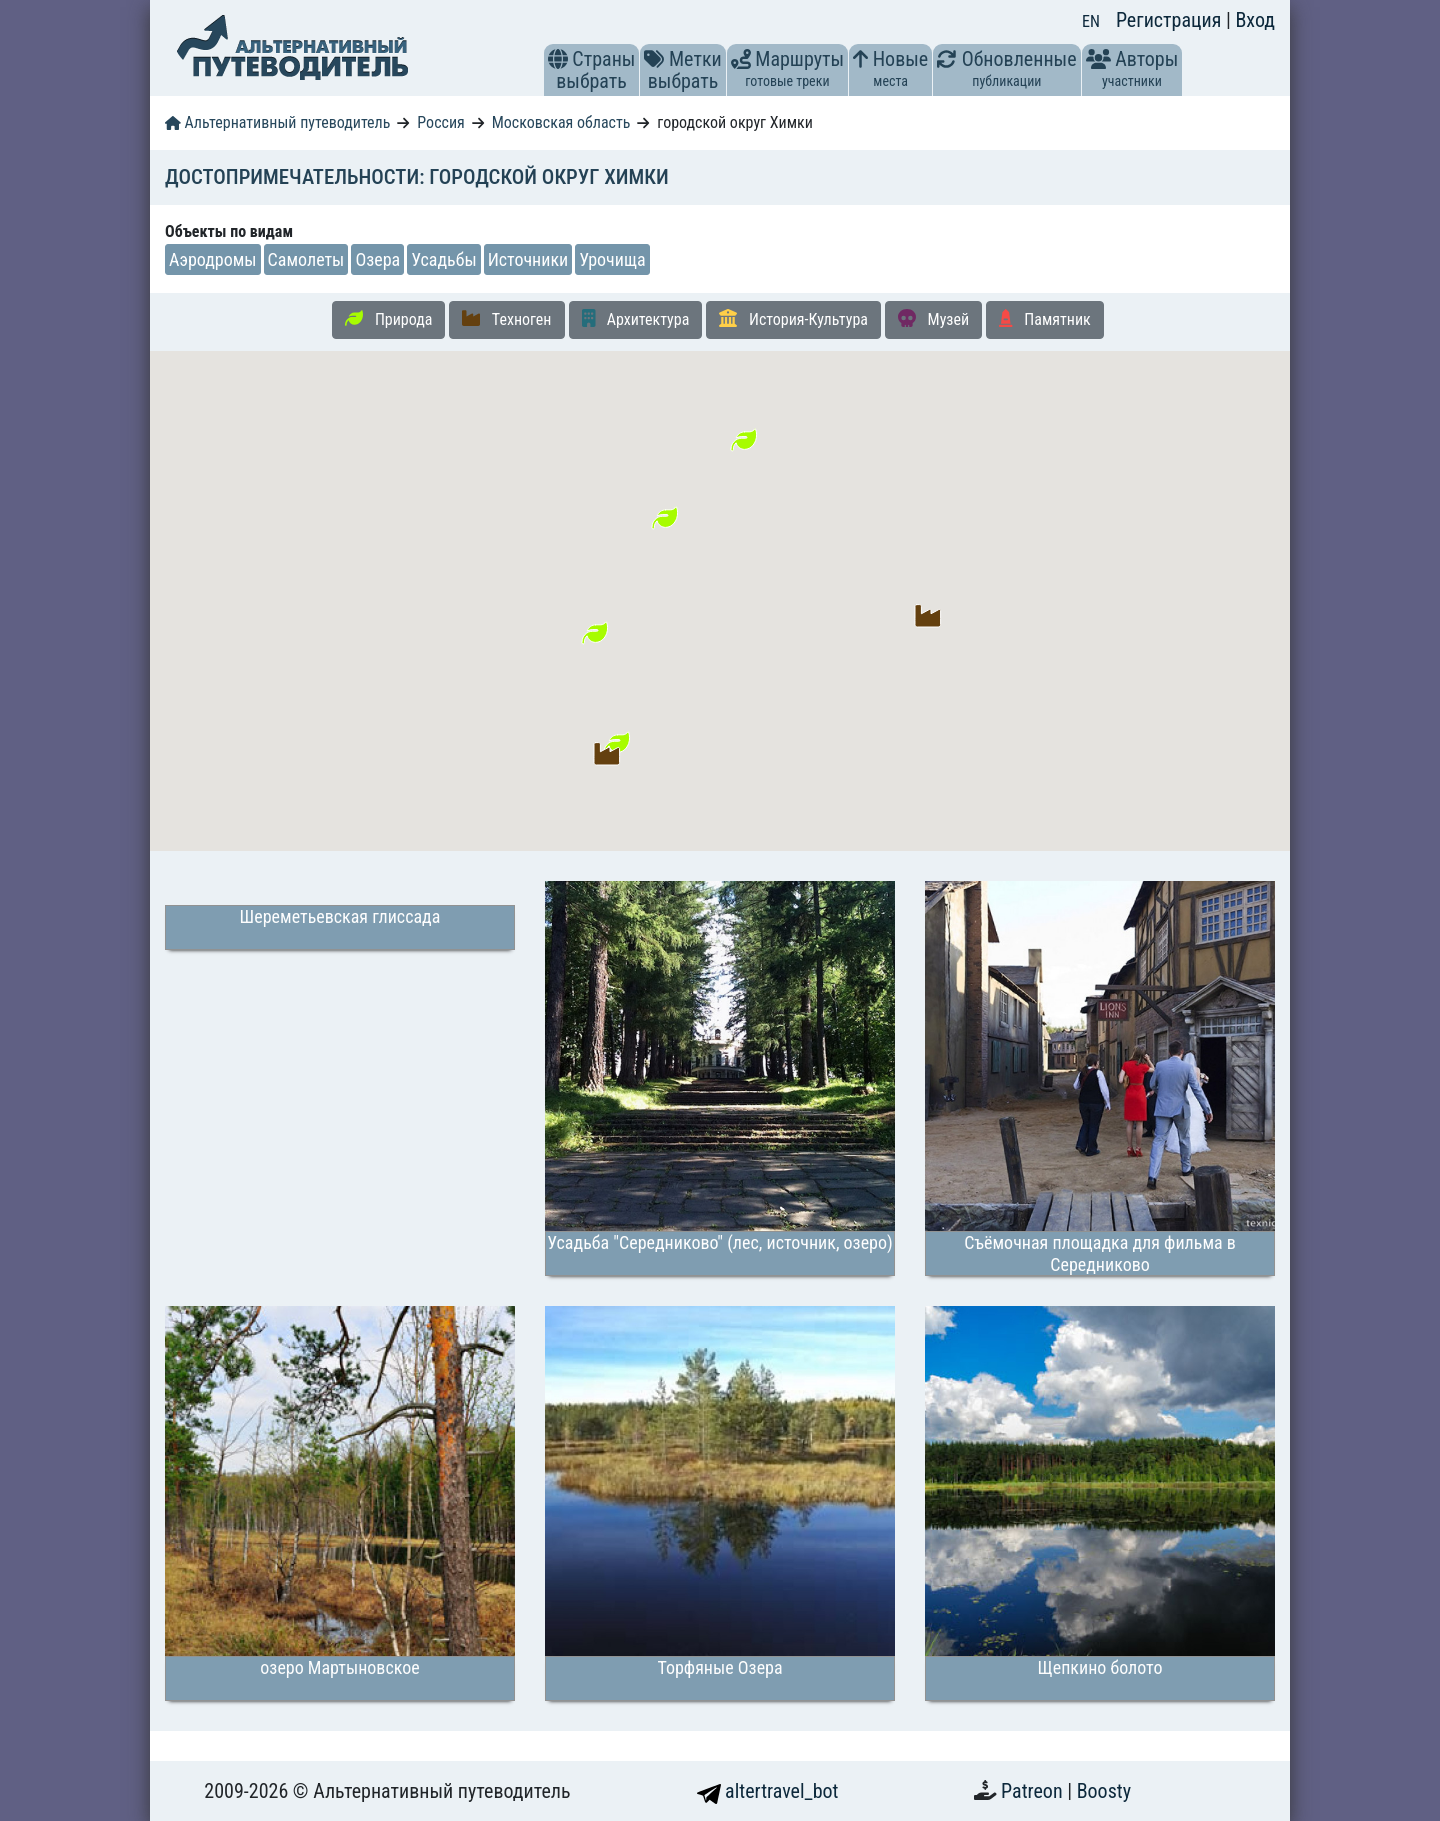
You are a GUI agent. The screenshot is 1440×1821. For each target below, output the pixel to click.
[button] (558, 59)
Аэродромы (213, 259)
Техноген (506, 319)
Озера (377, 259)
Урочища (612, 259)
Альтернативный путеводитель (277, 122)
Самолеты (306, 259)
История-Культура (793, 319)
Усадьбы (443, 259)
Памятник (1045, 319)
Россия (440, 122)
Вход (1255, 20)
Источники (528, 259)
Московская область (561, 122)
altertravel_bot (768, 1791)
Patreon (1034, 1791)
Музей (933, 319)
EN (1091, 21)
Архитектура (636, 319)
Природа (388, 319)
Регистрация (1171, 20)
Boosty (1104, 1791)
